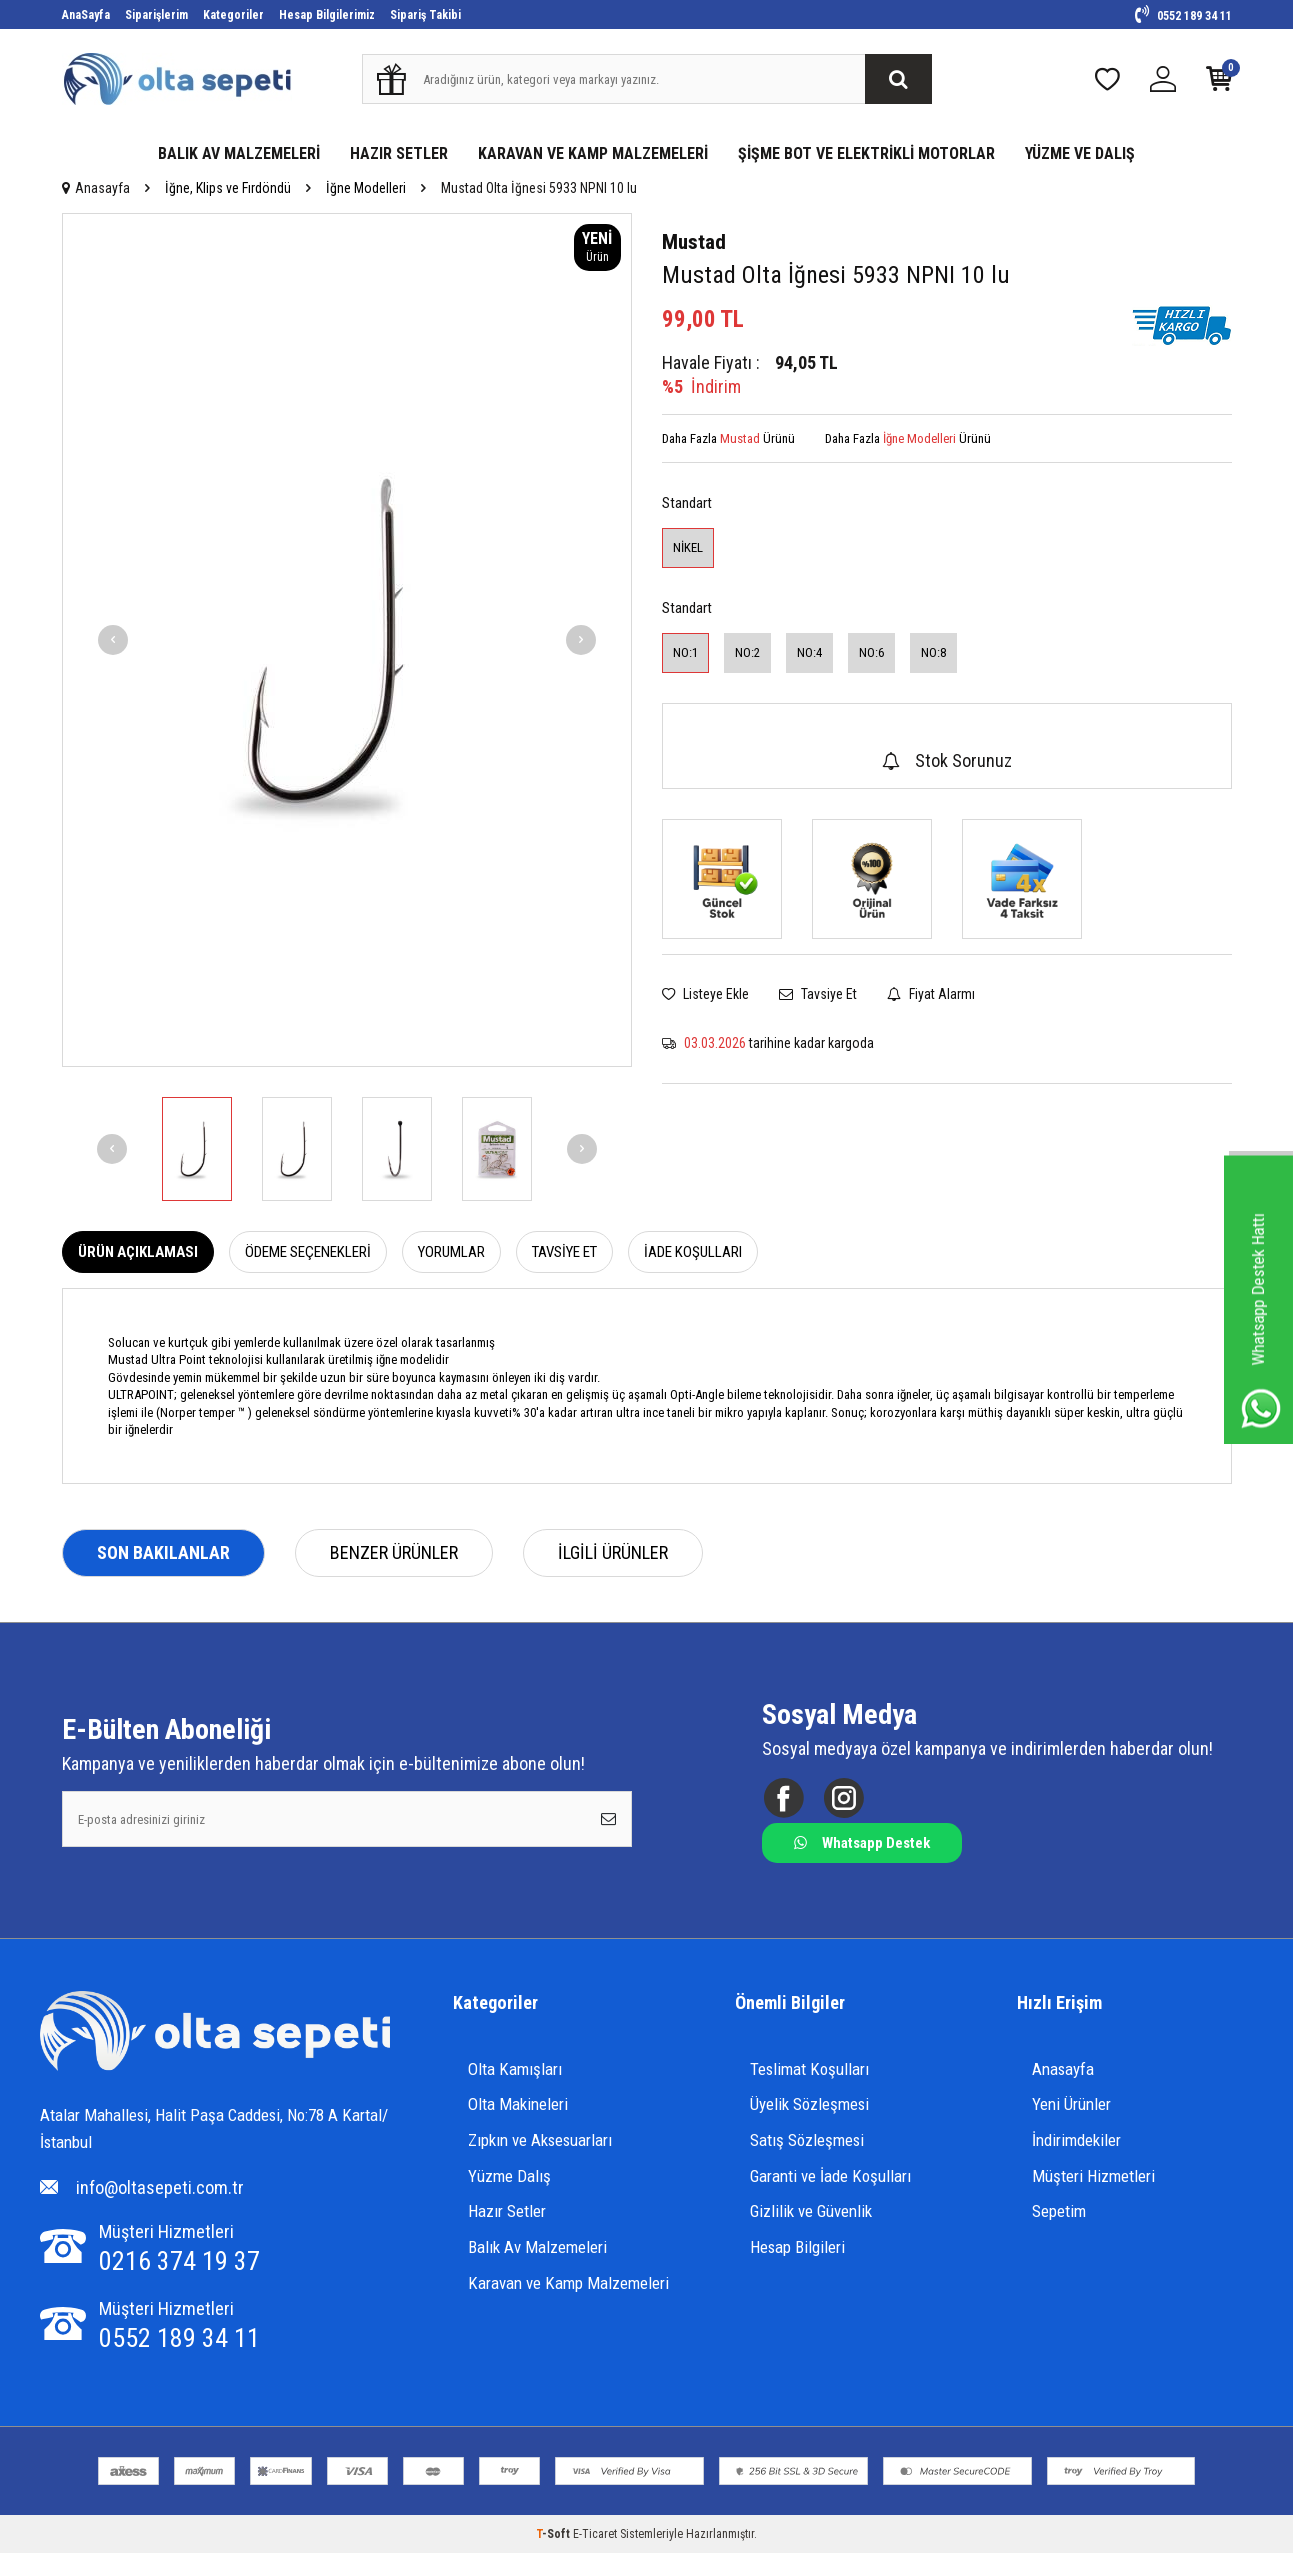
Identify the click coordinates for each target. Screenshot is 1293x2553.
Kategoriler (233, 15)
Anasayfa (96, 188)
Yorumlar (451, 1252)
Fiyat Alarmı (931, 994)
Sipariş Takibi (425, 15)
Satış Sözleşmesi (807, 2140)
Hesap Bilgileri (797, 2247)
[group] (347, 640)
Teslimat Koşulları (809, 2069)
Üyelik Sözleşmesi (809, 2104)
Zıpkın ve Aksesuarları (540, 2140)
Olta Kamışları (515, 2069)
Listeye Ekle (705, 994)
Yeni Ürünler (1071, 2104)
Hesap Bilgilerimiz (327, 15)
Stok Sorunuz (947, 760)
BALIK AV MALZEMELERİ (239, 153)
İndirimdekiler (1076, 2140)
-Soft (554, 2534)
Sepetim (1059, 2211)
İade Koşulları (693, 1252)
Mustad (694, 242)
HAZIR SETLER (399, 153)
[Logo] (215, 2033)
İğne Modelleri (366, 188)
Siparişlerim (156, 15)
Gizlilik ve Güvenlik (811, 2211)
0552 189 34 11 (1183, 16)
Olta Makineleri (518, 2104)
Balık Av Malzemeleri (537, 2247)
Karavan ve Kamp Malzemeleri (568, 2283)
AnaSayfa (86, 15)
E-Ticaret (595, 2534)
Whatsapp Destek (862, 1843)
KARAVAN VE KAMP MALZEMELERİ (593, 153)
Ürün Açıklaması (138, 1252)
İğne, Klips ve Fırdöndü (228, 188)
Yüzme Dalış (509, 2176)
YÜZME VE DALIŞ (1080, 153)
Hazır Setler (507, 2211)
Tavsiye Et (818, 994)
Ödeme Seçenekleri (308, 1252)
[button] (113, 640)
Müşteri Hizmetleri (1093, 2176)
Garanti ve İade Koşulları (830, 2176)
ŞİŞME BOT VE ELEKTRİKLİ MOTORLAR (866, 153)
